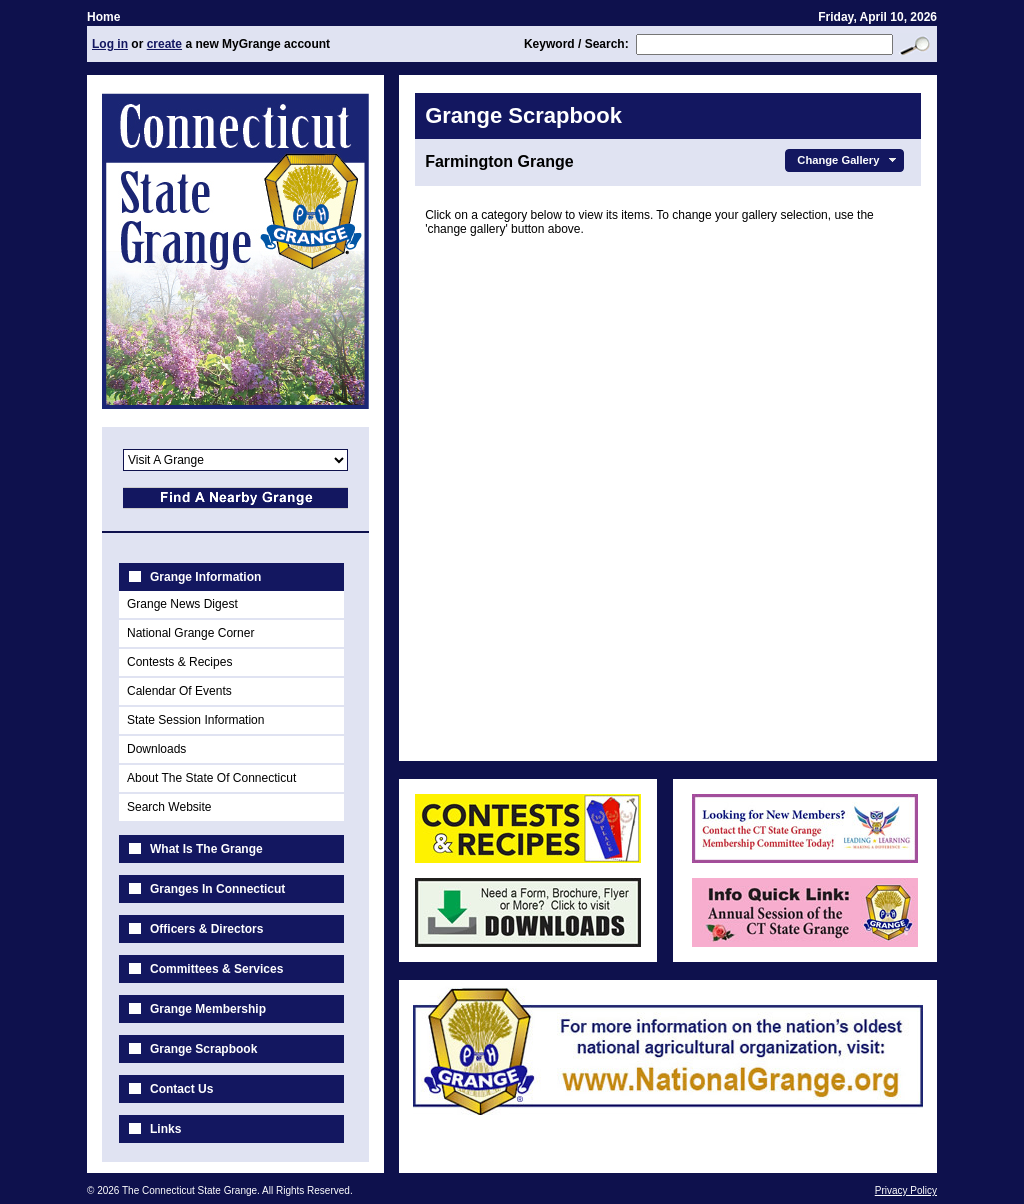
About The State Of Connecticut (211, 778)
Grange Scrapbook (203, 1049)
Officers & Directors (206, 929)
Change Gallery (848, 160)
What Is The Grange (206, 849)
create (164, 44)
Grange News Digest (182, 604)
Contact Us (181, 1089)
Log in (110, 44)
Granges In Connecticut (217, 889)
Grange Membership (208, 1009)
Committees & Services (216, 969)
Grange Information (205, 577)
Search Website (169, 807)
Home (103, 17)
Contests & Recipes (179, 662)
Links (165, 1129)
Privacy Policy (906, 1190)
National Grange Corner (190, 633)
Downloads (156, 749)
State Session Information (195, 720)
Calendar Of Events (179, 691)
